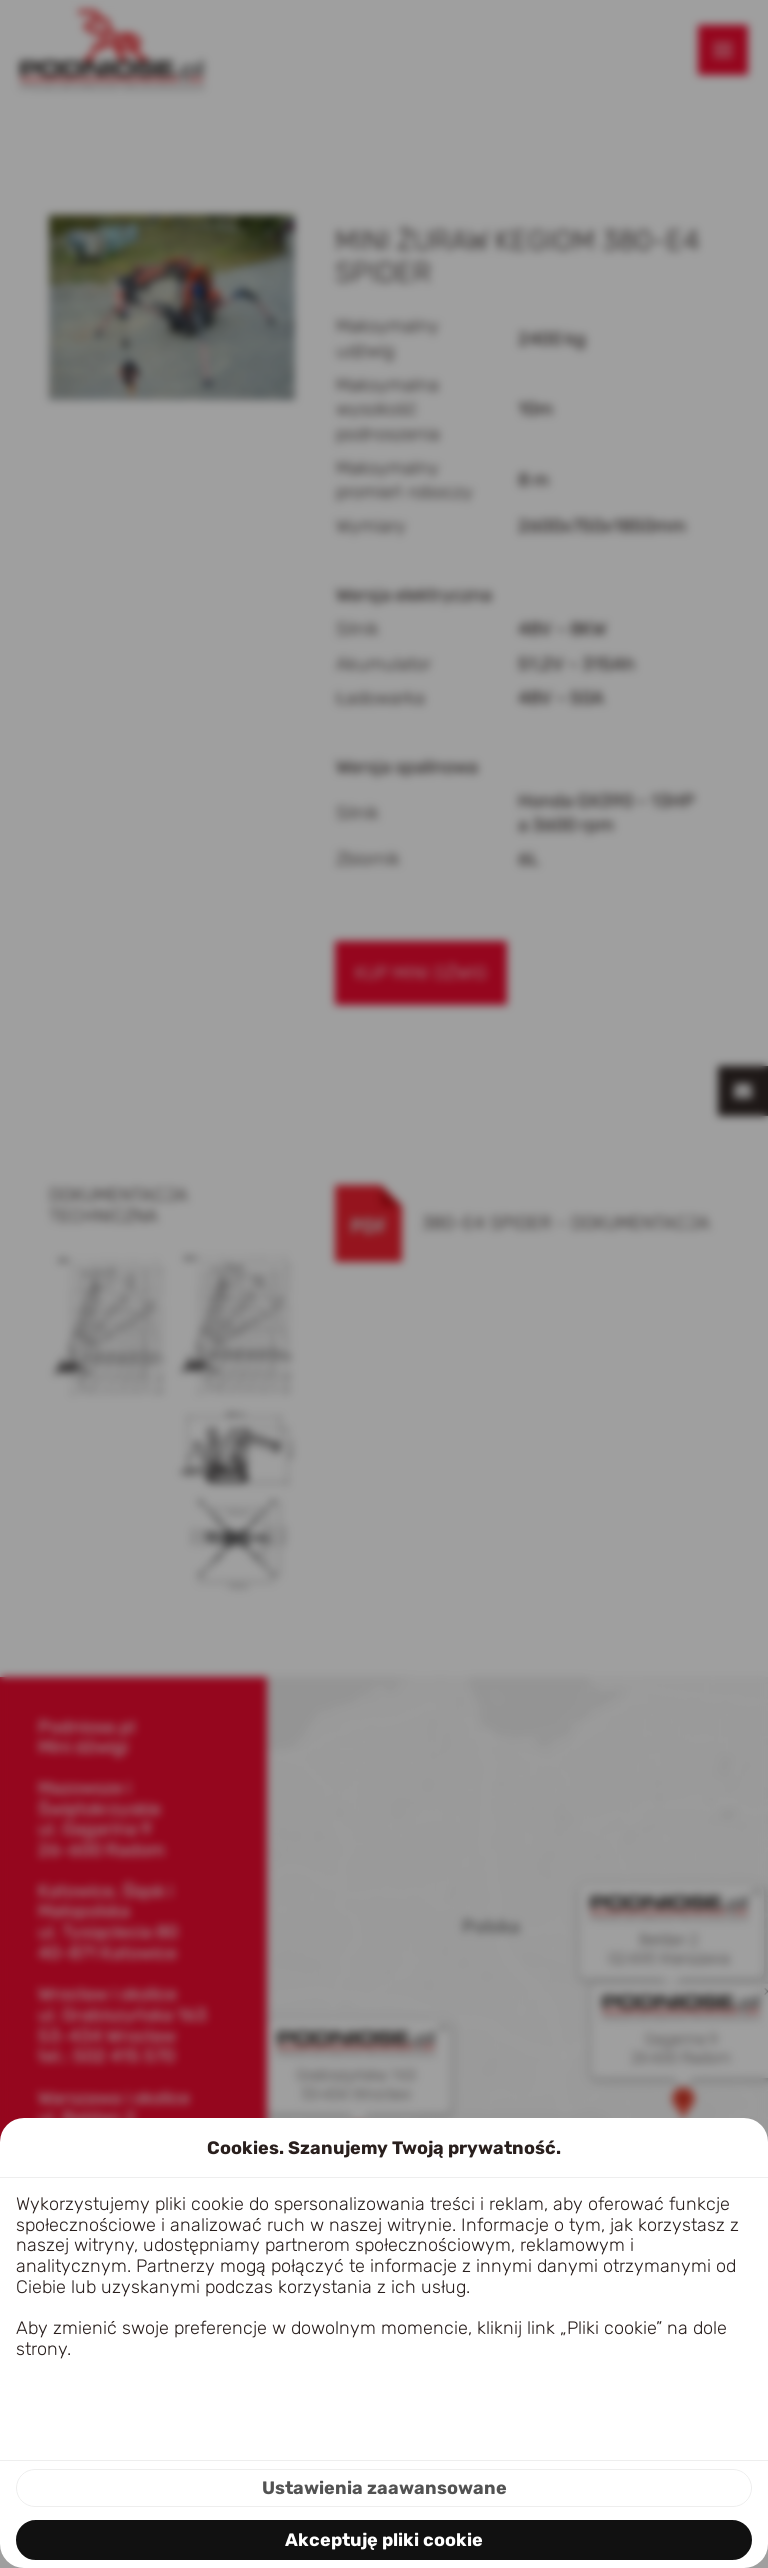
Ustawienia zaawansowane (384, 2488)
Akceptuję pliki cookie (384, 2540)
